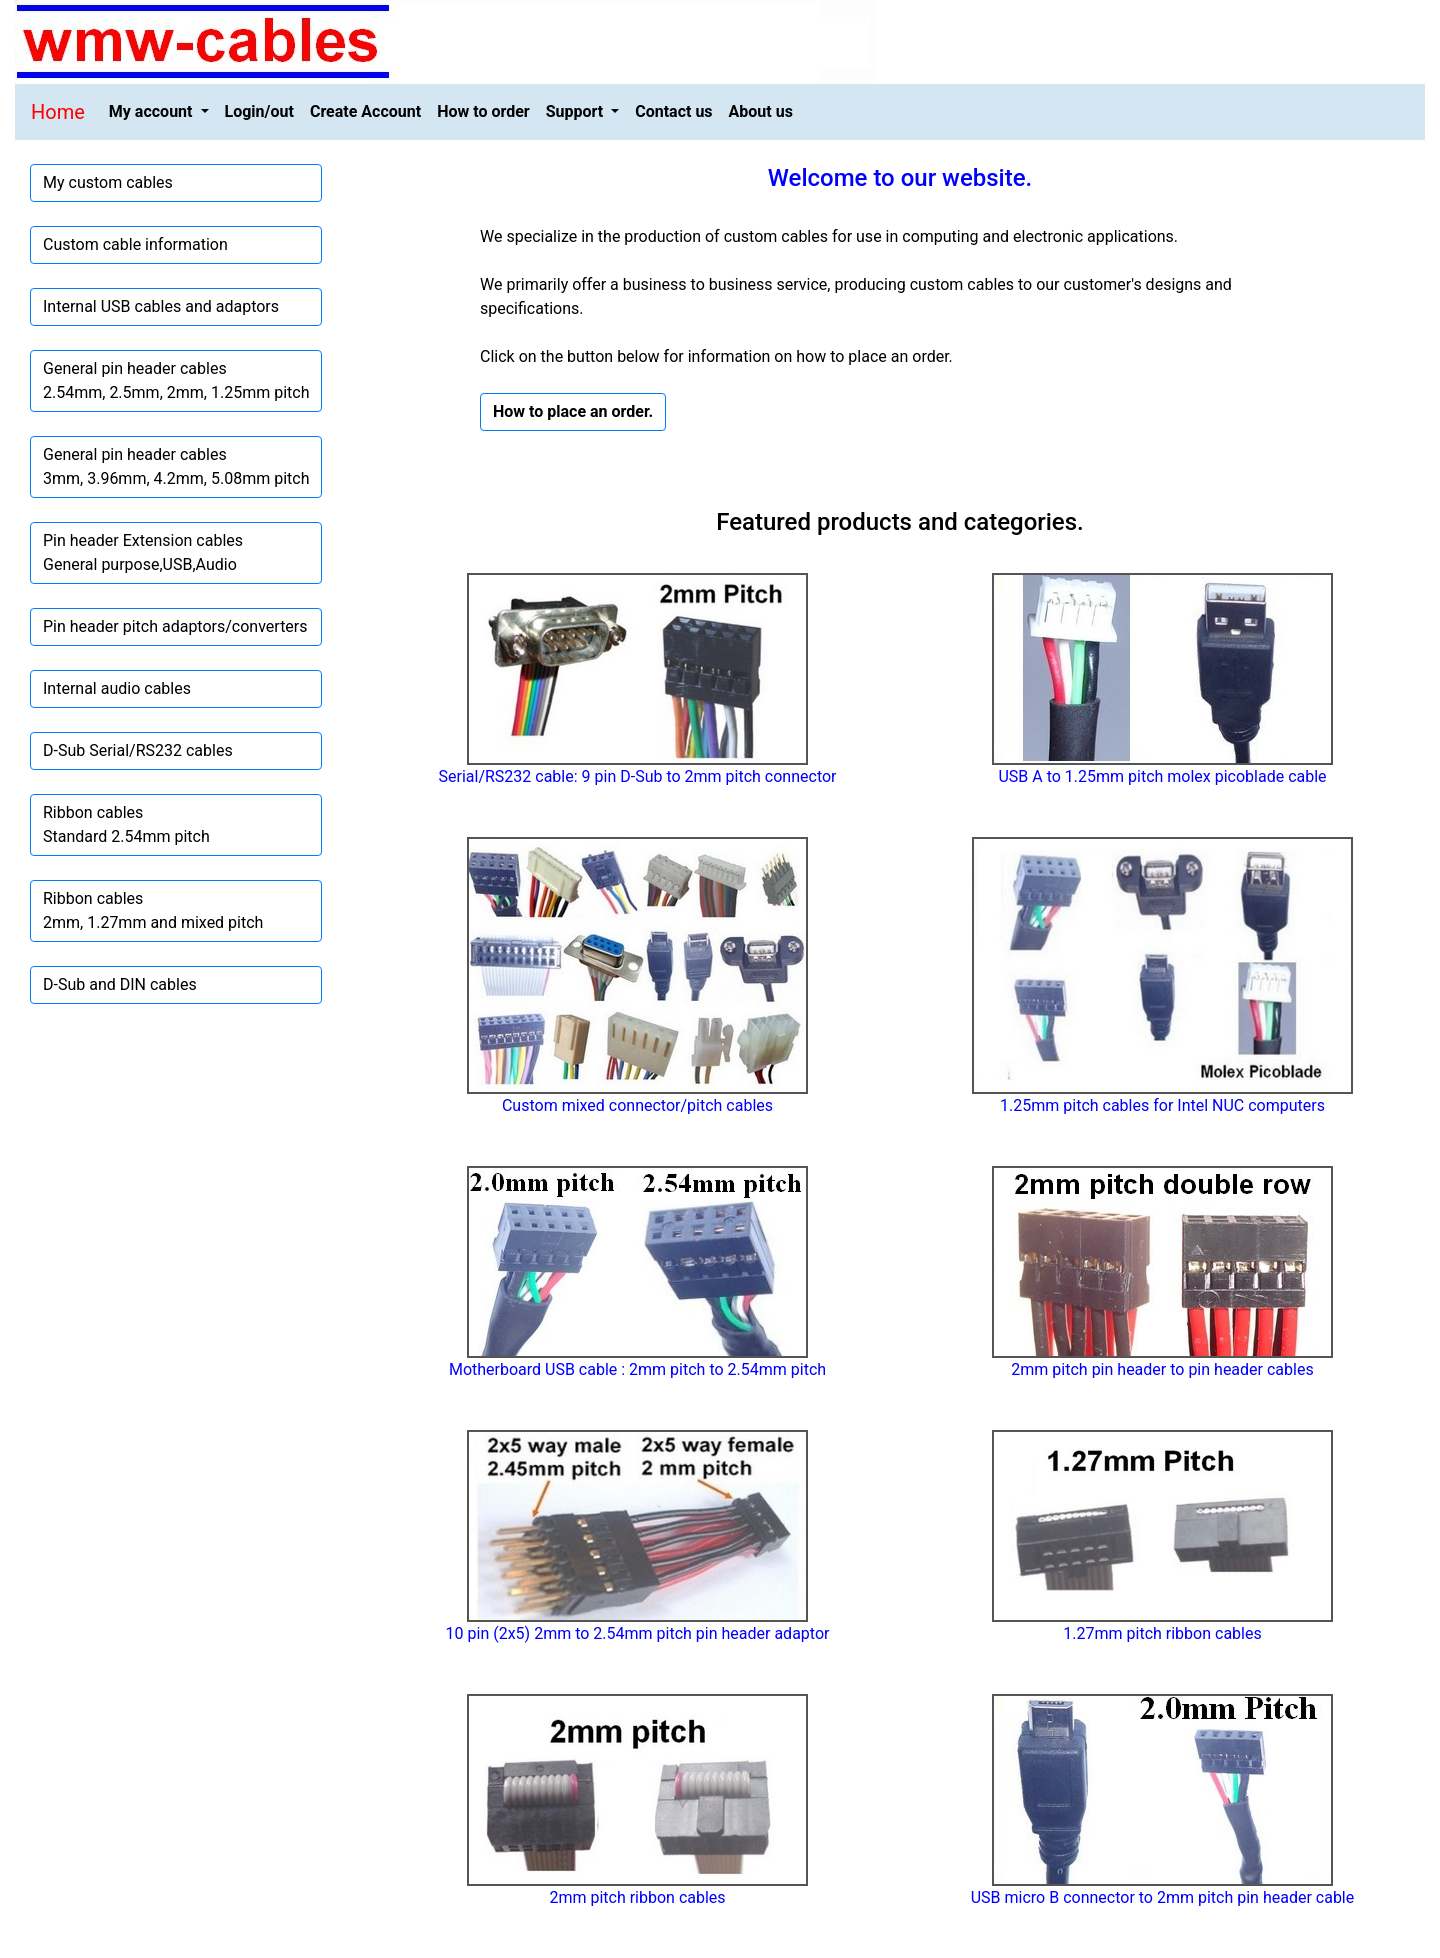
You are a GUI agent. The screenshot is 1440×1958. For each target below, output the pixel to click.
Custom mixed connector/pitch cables (637, 1105)
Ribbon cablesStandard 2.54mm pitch (126, 824)
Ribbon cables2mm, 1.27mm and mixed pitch (153, 910)
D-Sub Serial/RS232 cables (138, 750)
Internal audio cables (117, 688)
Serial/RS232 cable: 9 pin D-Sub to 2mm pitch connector (637, 776)
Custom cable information (135, 244)
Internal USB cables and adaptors (161, 306)
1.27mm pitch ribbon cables (1162, 1633)
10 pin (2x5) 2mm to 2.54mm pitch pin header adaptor (638, 1633)
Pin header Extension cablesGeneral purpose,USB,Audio (143, 552)
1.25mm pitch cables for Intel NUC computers (1162, 1105)
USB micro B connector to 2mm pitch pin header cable (1163, 1897)
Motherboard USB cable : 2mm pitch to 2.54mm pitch (637, 1369)
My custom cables (108, 182)
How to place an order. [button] (573, 411)
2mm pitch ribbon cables (637, 1897)
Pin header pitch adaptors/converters (175, 626)
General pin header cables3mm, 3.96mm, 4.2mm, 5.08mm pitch (176, 466)
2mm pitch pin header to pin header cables (1162, 1369)
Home (58, 112)
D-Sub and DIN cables (120, 984)
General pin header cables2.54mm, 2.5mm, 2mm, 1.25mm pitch (176, 380)
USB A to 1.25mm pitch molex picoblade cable (1162, 776)
